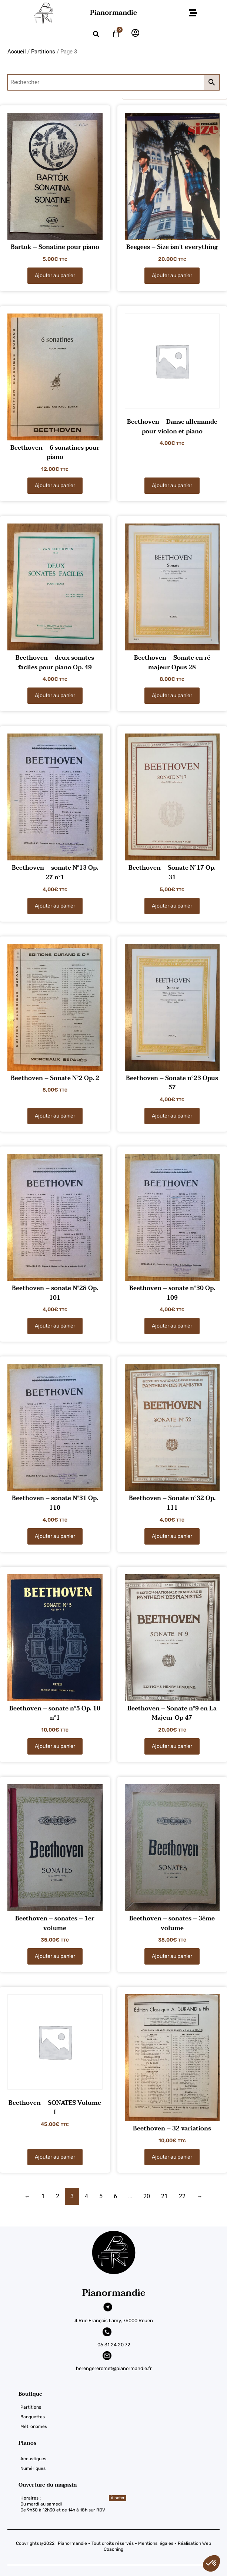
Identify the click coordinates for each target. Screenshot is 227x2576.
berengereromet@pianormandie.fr (114, 2368)
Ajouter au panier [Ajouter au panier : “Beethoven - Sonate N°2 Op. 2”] (55, 1116)
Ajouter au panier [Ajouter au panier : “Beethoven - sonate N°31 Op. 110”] (55, 1536)
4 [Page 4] (86, 2196)
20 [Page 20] (146, 2196)
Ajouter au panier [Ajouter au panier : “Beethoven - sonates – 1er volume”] (55, 1956)
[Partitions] (123, 2407)
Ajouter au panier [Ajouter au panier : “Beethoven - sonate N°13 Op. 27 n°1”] (55, 906)
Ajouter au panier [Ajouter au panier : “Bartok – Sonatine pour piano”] (55, 275)
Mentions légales (155, 2543)
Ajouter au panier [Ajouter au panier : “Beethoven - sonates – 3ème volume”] (172, 1956)
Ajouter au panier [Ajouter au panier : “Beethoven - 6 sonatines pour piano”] (55, 485)
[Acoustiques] (123, 2459)
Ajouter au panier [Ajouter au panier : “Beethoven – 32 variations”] (172, 2157)
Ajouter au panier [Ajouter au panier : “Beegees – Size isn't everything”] (172, 275)
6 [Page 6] (115, 2196)
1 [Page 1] (43, 2196)
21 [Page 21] (164, 2196)
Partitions (43, 51)
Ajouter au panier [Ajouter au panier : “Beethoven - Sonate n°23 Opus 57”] (172, 1116)
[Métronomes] (123, 2426)
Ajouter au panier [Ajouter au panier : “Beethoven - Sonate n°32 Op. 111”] (172, 1536)
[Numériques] (123, 2468)
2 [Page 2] (57, 2196)
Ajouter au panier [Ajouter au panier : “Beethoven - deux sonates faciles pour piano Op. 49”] (55, 695)
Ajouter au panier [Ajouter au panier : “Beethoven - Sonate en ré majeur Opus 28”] (172, 695)
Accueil (16, 51)
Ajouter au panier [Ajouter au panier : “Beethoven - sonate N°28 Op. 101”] (55, 1326)
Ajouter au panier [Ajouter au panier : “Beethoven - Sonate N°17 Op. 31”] (172, 906)
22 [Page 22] (182, 2196)
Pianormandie (113, 13)
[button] (193, 13)
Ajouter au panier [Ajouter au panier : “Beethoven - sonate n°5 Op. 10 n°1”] (55, 1746)
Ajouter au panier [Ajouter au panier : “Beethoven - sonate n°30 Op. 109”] (172, 1326)
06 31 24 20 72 (113, 2344)
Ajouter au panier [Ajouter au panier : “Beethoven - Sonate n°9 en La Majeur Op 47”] (172, 1746)
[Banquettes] (123, 2417)
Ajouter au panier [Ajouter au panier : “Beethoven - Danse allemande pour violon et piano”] (172, 485)
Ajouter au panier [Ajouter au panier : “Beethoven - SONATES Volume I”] (55, 2157)
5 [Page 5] (101, 2196)
